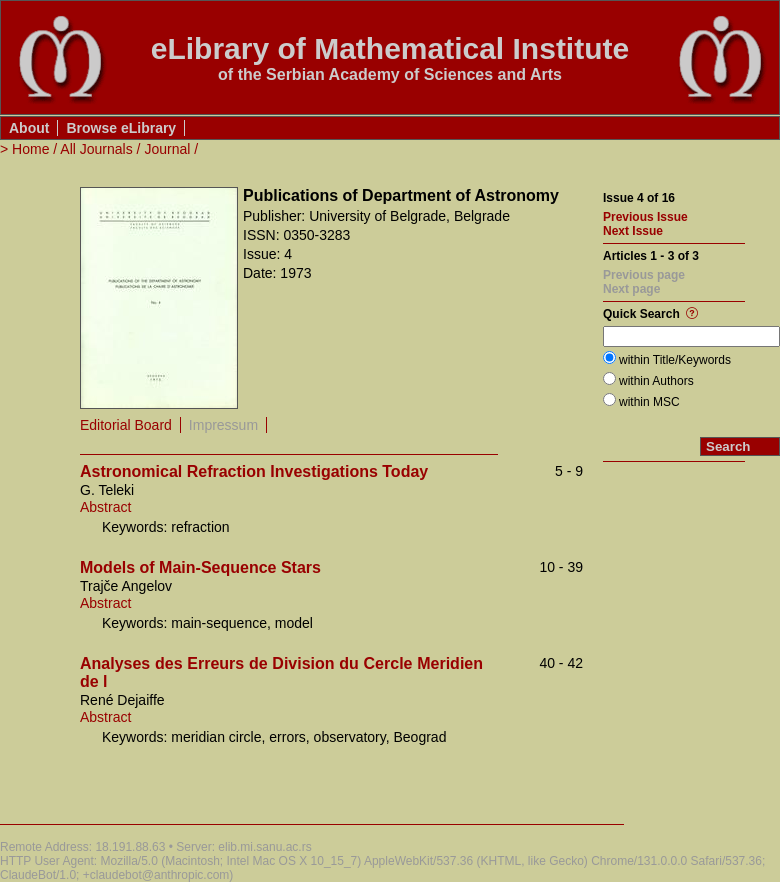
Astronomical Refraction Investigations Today (254, 471)
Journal (167, 149)
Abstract (105, 507)
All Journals (96, 149)
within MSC (649, 402)
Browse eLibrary (121, 128)
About (29, 128)
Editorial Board (126, 425)
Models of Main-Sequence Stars (200, 567)
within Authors (656, 381)
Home (30, 149)
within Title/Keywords (675, 360)
